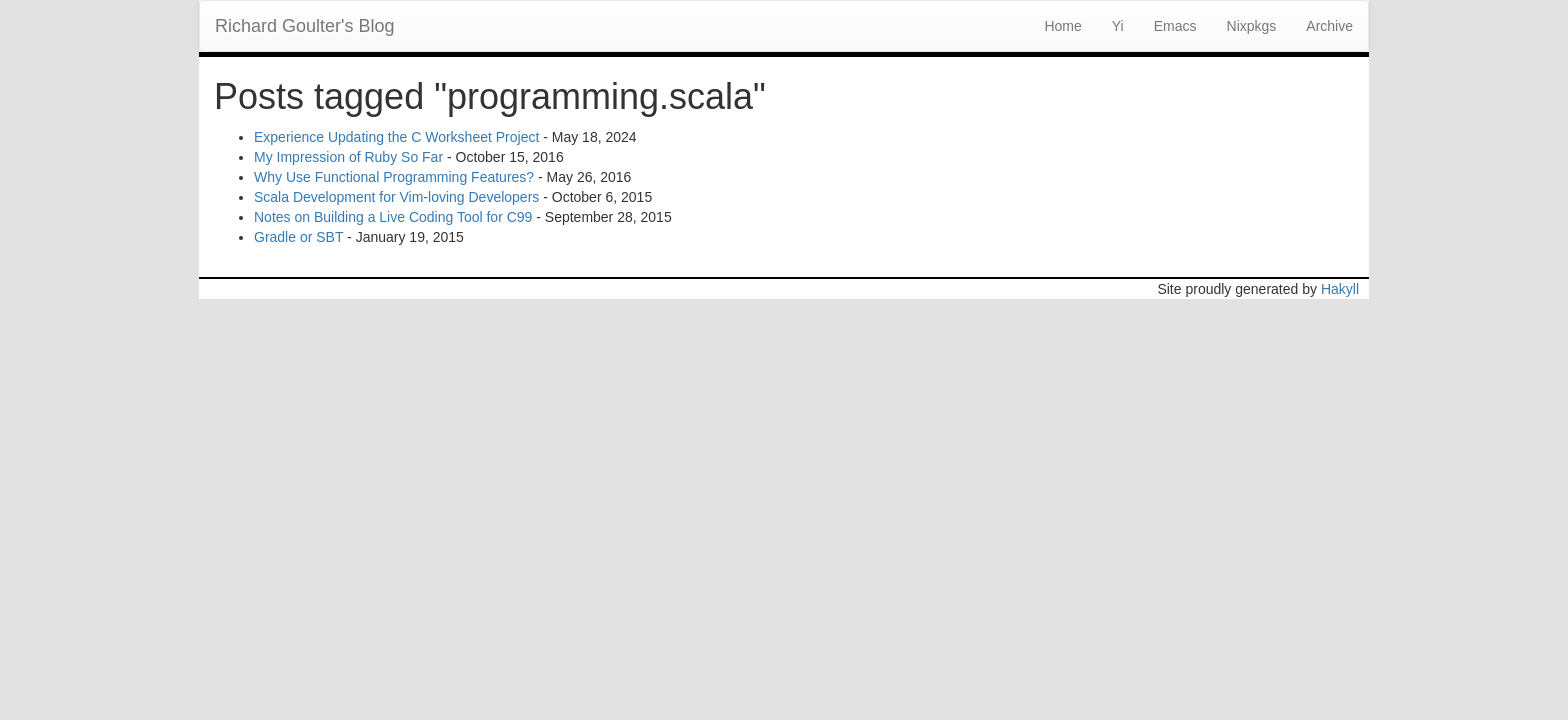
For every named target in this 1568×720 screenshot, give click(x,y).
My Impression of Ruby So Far (348, 157)
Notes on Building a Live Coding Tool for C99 (393, 217)
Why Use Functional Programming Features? (394, 177)
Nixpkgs (1252, 26)
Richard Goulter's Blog (305, 26)
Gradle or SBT (298, 237)
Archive (1329, 26)
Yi (1118, 26)
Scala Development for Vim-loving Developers (396, 197)
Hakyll (1340, 289)
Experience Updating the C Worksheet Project (396, 137)
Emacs (1175, 26)
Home (1062, 26)
